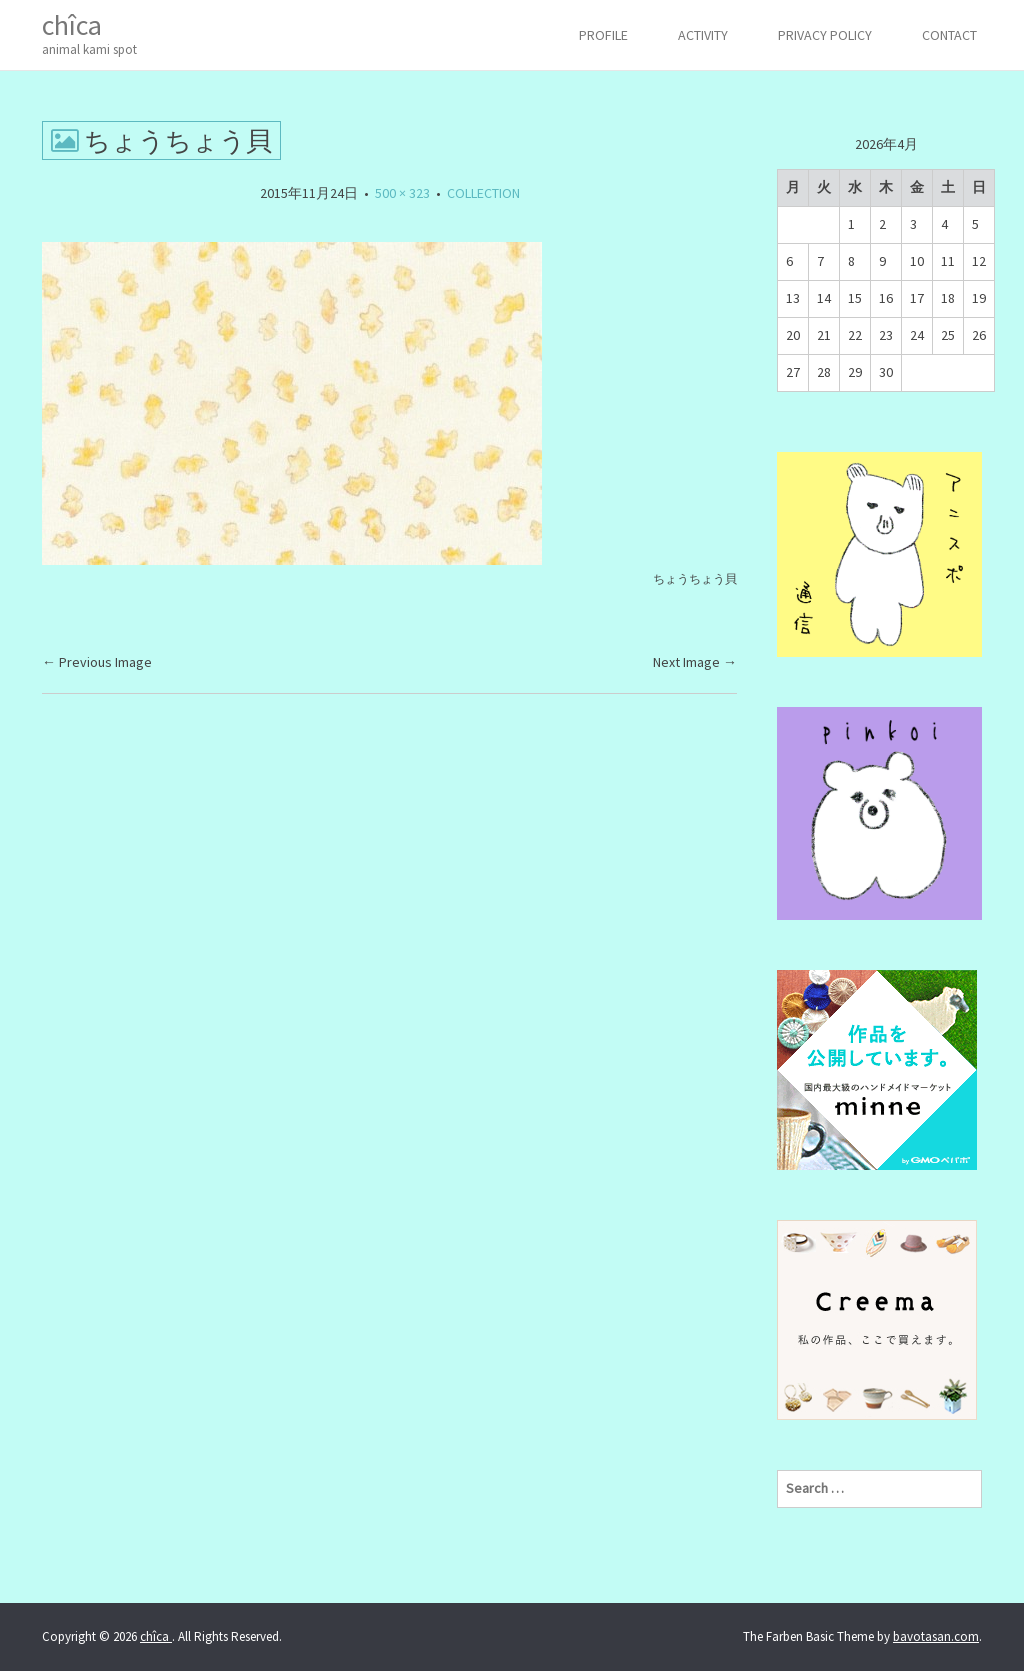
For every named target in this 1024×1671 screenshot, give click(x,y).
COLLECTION (483, 193)
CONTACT (949, 35)
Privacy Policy (825, 35)
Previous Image (97, 662)
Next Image (695, 662)
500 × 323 (402, 193)
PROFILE (603, 35)
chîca (89, 33)
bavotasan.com (936, 1636)
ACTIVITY (703, 35)
